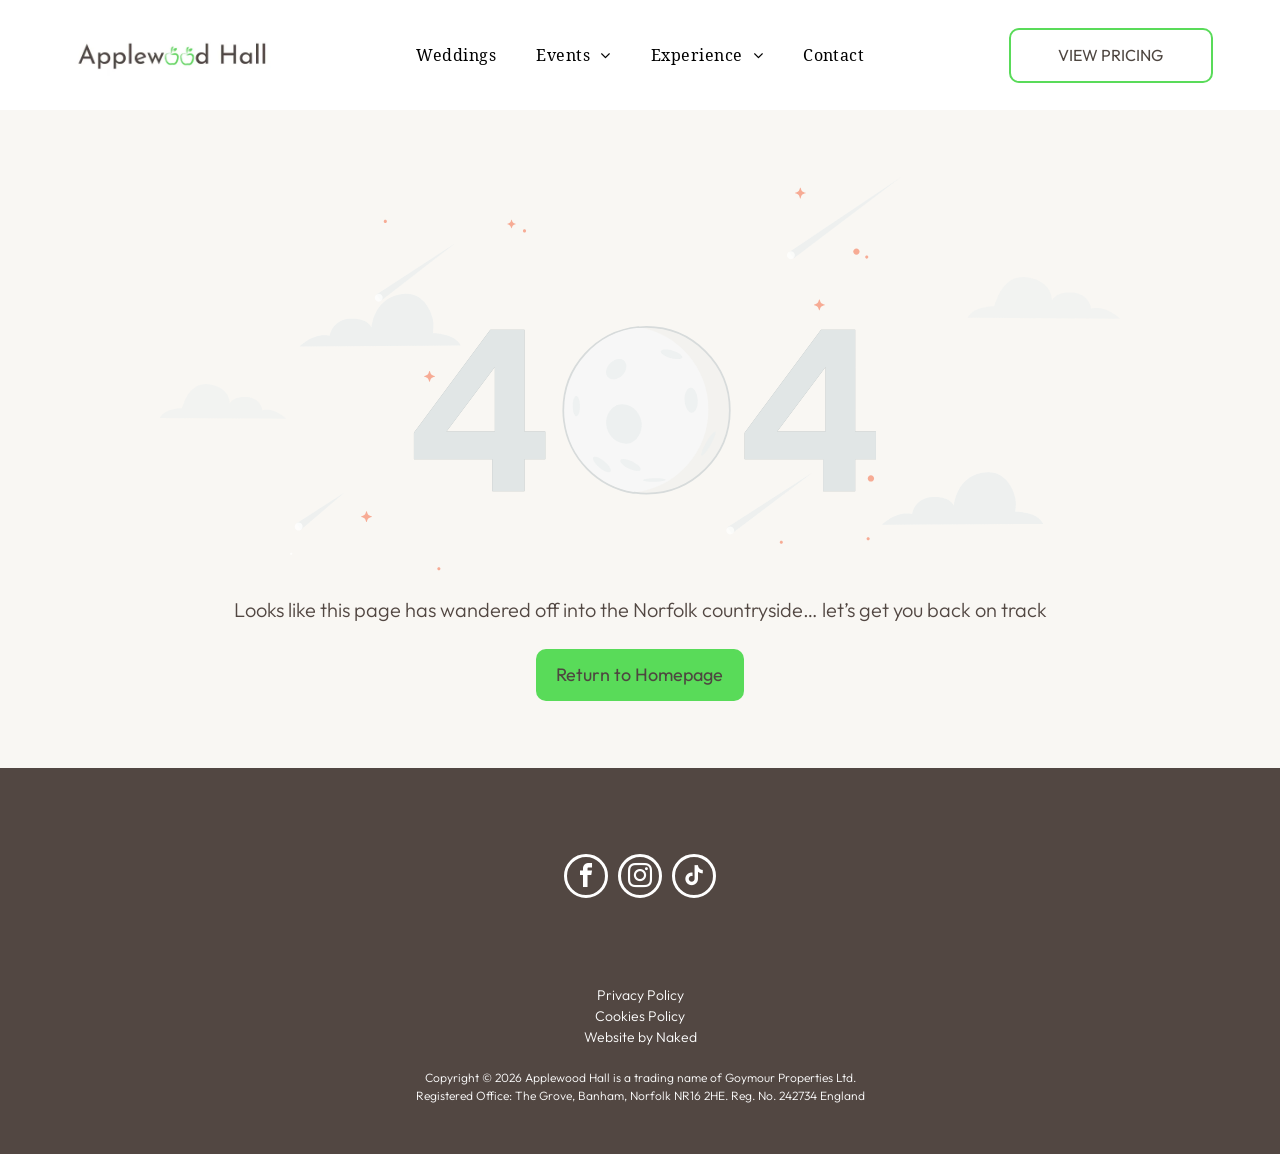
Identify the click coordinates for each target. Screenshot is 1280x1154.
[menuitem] (456, 54)
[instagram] (640, 878)
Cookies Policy (640, 1016)
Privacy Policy (640, 995)
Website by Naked (640, 1037)
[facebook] (586, 878)
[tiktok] (694, 878)
